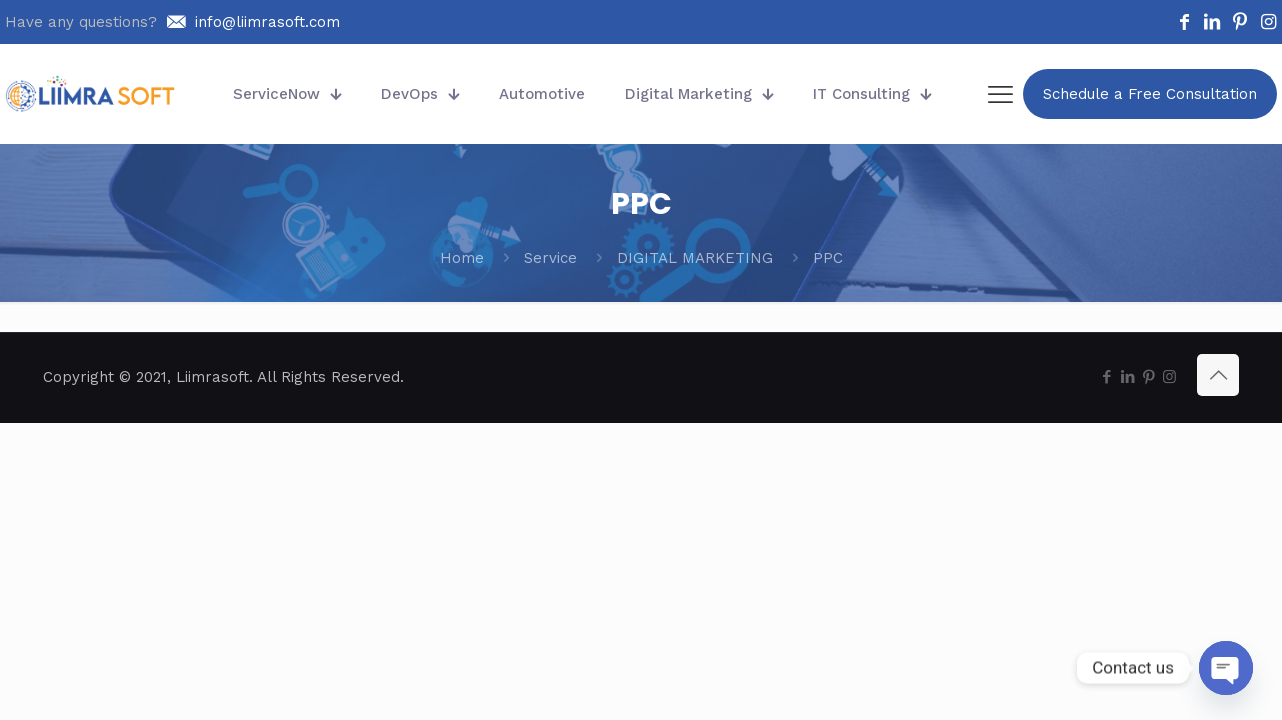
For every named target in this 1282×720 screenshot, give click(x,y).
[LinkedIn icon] (1127, 377)
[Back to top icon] (1218, 375)
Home (462, 258)
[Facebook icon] (1106, 377)
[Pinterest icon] (1148, 377)
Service (550, 258)
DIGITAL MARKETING (695, 258)
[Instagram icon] (1169, 377)
